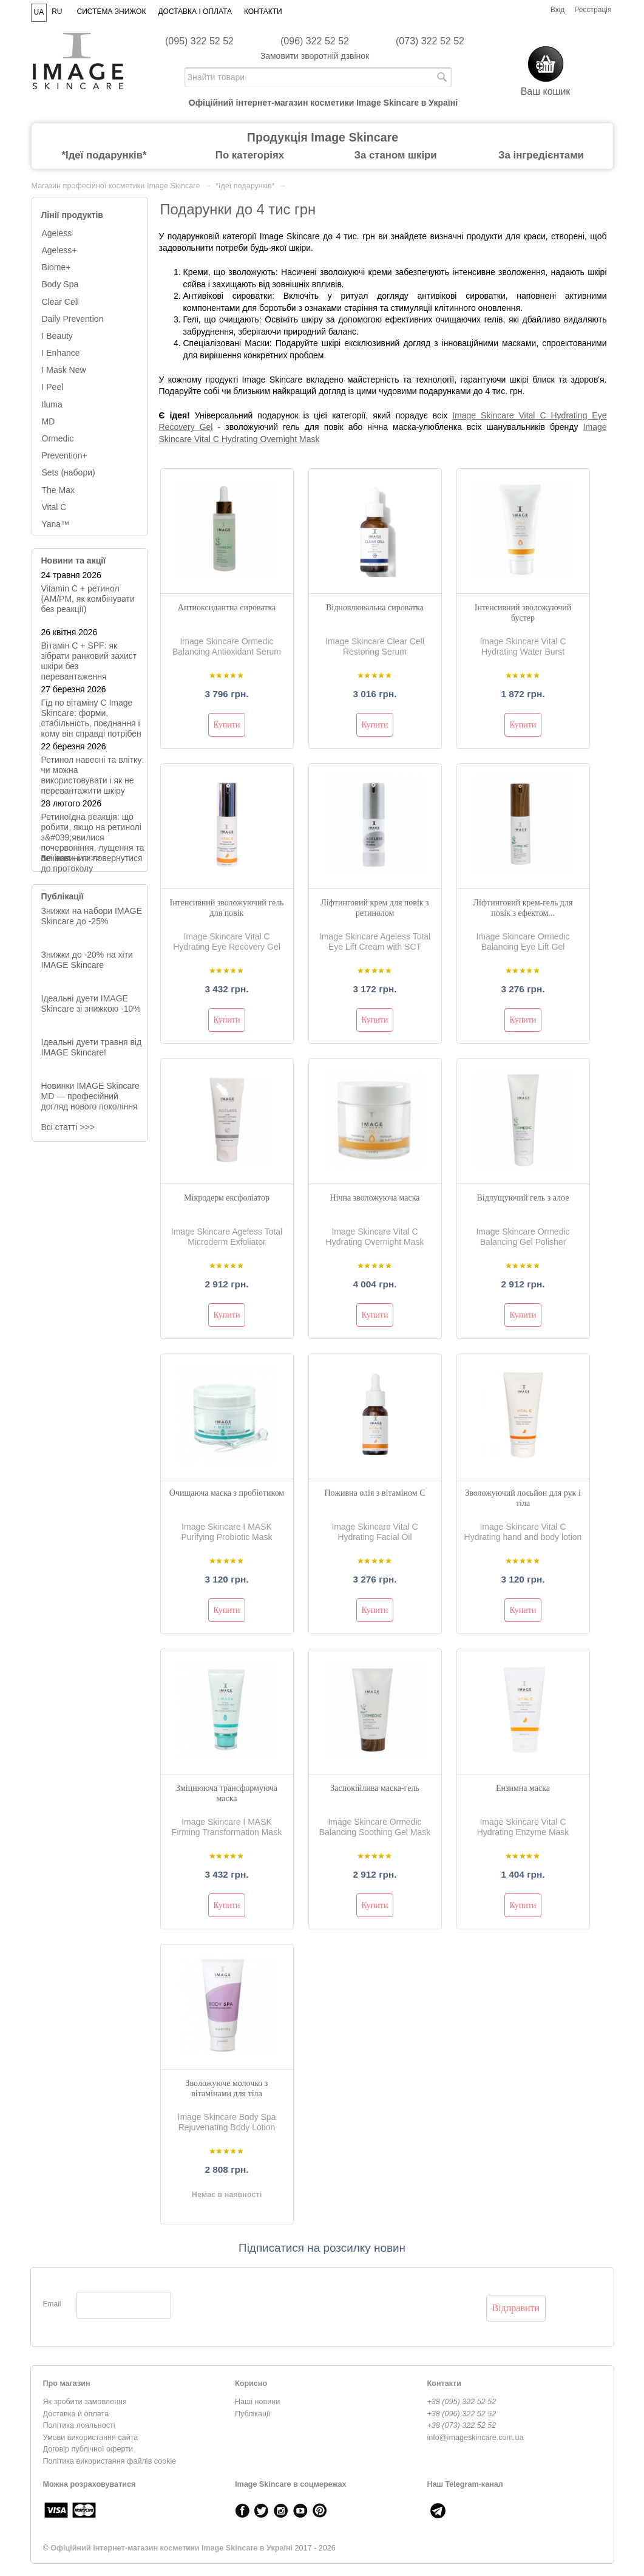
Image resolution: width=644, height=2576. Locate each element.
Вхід (558, 9)
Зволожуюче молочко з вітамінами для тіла (227, 2088)
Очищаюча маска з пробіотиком (226, 1493)
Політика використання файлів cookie (110, 2461)
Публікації (62, 896)
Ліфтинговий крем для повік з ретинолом (374, 908)
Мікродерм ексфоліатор (226, 1197)
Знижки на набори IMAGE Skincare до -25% (92, 916)
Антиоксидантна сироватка (227, 607)
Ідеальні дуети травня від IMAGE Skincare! (91, 1047)
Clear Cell (60, 302)
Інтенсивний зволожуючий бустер (523, 612)
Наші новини (257, 2401)
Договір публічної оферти (88, 2449)
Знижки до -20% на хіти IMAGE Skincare (87, 960)
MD (48, 421)
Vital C (54, 507)
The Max (58, 490)
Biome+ (56, 267)
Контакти (263, 11)
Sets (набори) (68, 472)
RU (57, 11)
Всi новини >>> (71, 858)
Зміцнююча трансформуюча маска (226, 1793)
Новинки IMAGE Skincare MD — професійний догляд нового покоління (90, 1096)
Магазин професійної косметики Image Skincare (116, 186)
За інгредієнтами (541, 155)
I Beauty (57, 336)
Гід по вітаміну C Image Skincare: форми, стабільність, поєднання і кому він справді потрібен (91, 718)
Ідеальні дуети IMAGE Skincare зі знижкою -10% (91, 1003)
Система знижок (111, 11)
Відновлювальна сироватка (375, 607)
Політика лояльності (79, 2425)
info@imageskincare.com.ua (475, 2437)
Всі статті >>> (68, 1127)
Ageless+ (59, 250)
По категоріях (249, 155)
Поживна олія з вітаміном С (374, 1493)
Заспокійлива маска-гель (374, 1788)
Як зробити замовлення (85, 2401)
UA (39, 12)
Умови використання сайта (90, 2437)
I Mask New (64, 370)
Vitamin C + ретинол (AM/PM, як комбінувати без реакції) (88, 599)
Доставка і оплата (195, 11)
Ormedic (58, 438)
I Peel (53, 387)
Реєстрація (592, 9)
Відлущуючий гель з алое (523, 1197)
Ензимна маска (523, 1788)
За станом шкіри (395, 155)
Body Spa (60, 284)
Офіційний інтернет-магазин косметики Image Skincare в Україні (171, 2548)
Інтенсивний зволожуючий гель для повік (226, 908)
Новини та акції (73, 560)
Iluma (52, 404)
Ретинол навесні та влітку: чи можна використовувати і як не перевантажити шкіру (92, 775)
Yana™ (56, 524)
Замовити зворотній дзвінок (315, 56)
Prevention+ (64, 455)
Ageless (57, 233)
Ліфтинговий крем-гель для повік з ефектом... (523, 908)
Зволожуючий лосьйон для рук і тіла (523, 1498)
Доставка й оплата (76, 2414)
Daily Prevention (73, 319)
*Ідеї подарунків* (103, 155)
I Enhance (61, 353)
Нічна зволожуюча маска (374, 1197)
